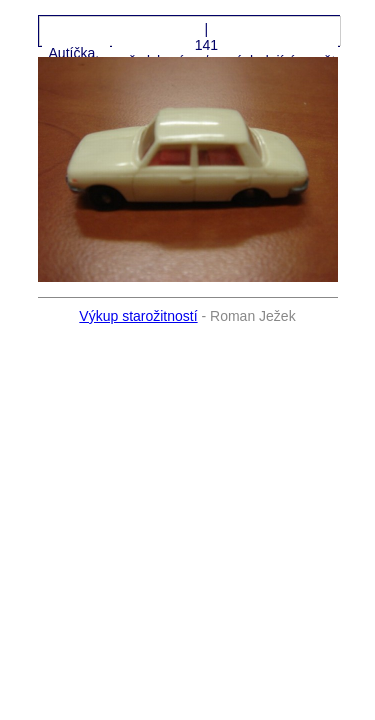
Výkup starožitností (138, 316)
